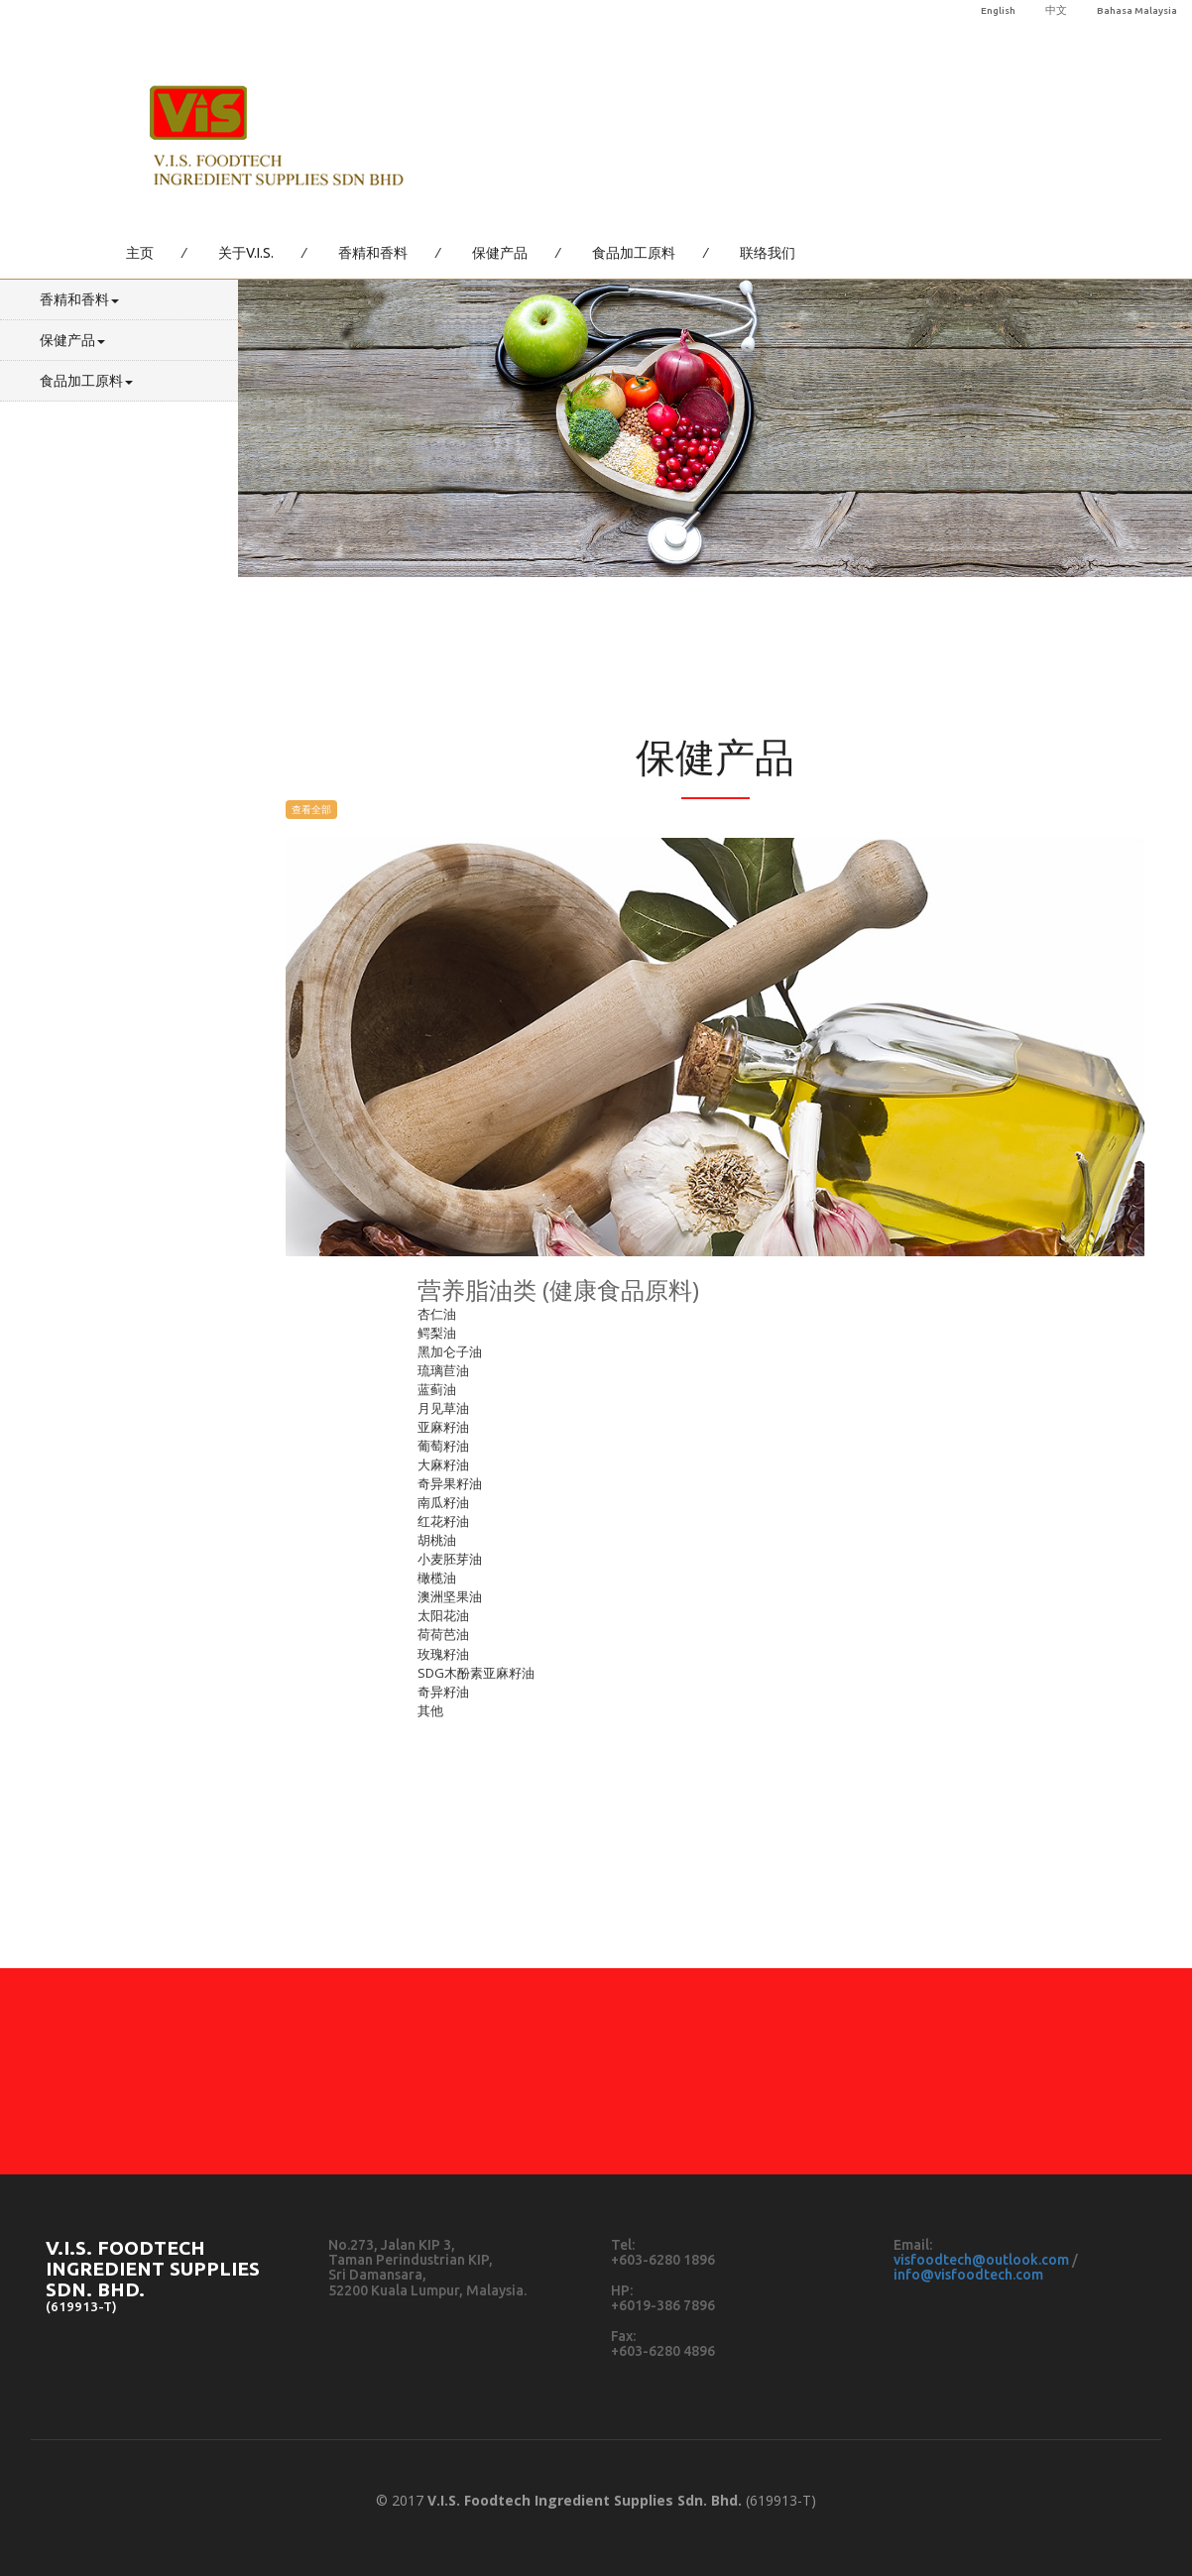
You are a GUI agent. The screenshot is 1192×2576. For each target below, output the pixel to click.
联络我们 (767, 253)
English (998, 10)
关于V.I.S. (246, 253)
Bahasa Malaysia (1137, 10)
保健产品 (500, 253)
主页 (140, 253)
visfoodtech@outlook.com (981, 2260)
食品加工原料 (633, 253)
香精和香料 (373, 253)
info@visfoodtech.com (968, 2275)
